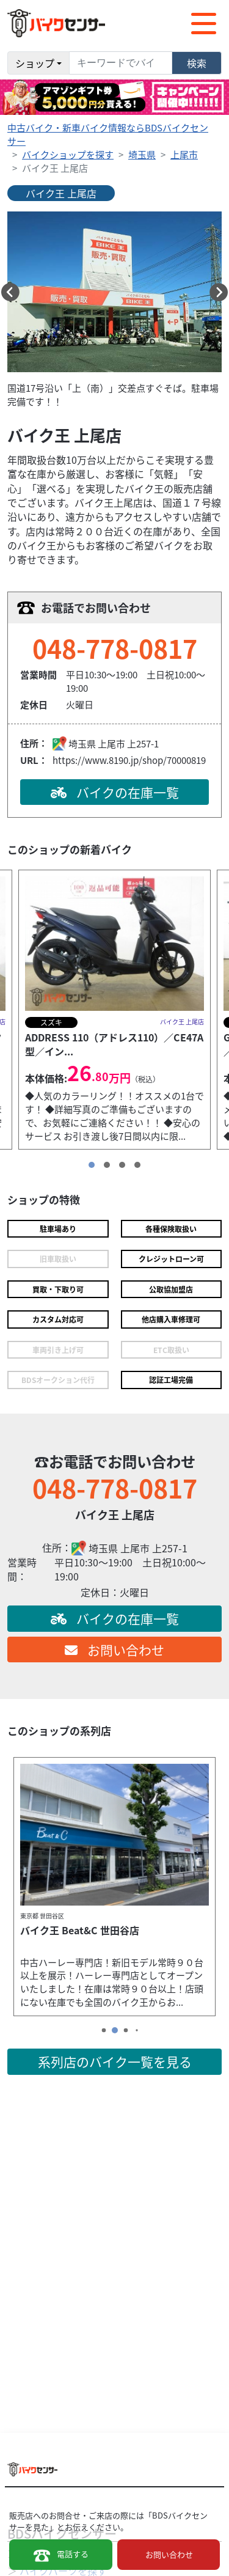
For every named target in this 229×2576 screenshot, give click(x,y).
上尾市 (184, 154)
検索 (196, 63)
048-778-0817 (114, 647)
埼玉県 (142, 154)
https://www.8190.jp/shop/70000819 (129, 760)
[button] (10, 292)
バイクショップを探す (68, 154)
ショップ (34, 63)
